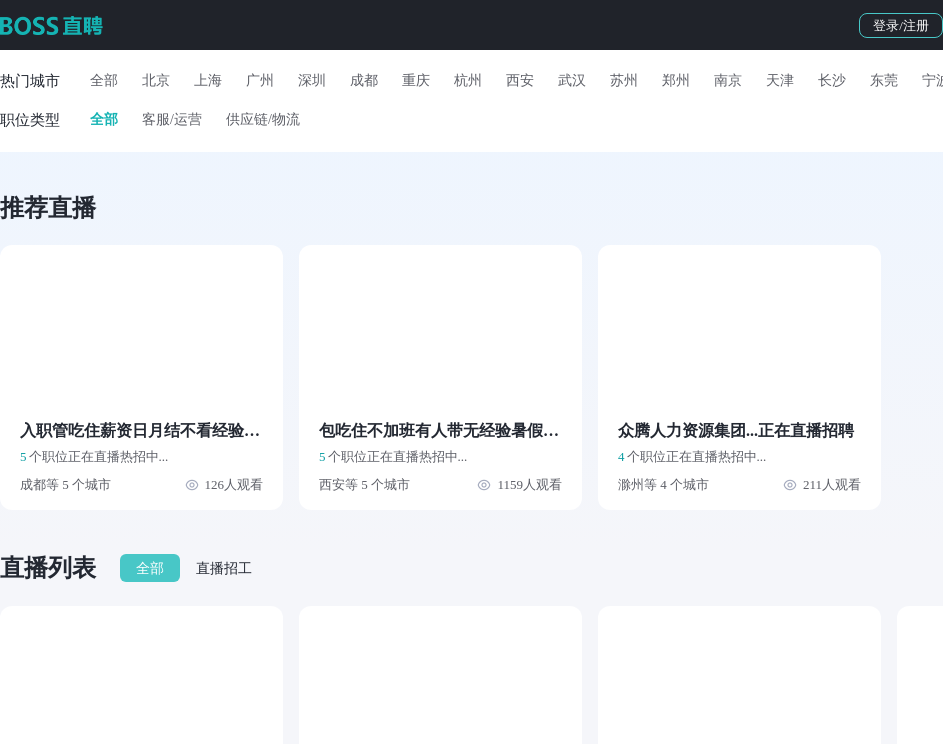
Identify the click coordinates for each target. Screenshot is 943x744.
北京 (156, 80)
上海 (208, 80)
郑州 (676, 80)
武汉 (572, 80)
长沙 (832, 80)
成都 (364, 80)
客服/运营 (172, 119)
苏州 (624, 80)
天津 (780, 80)
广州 (260, 80)
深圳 (312, 80)
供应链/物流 (263, 119)
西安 (520, 80)
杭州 (468, 80)
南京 (728, 80)
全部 (104, 80)
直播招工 (224, 568)
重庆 (416, 80)
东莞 (884, 80)
